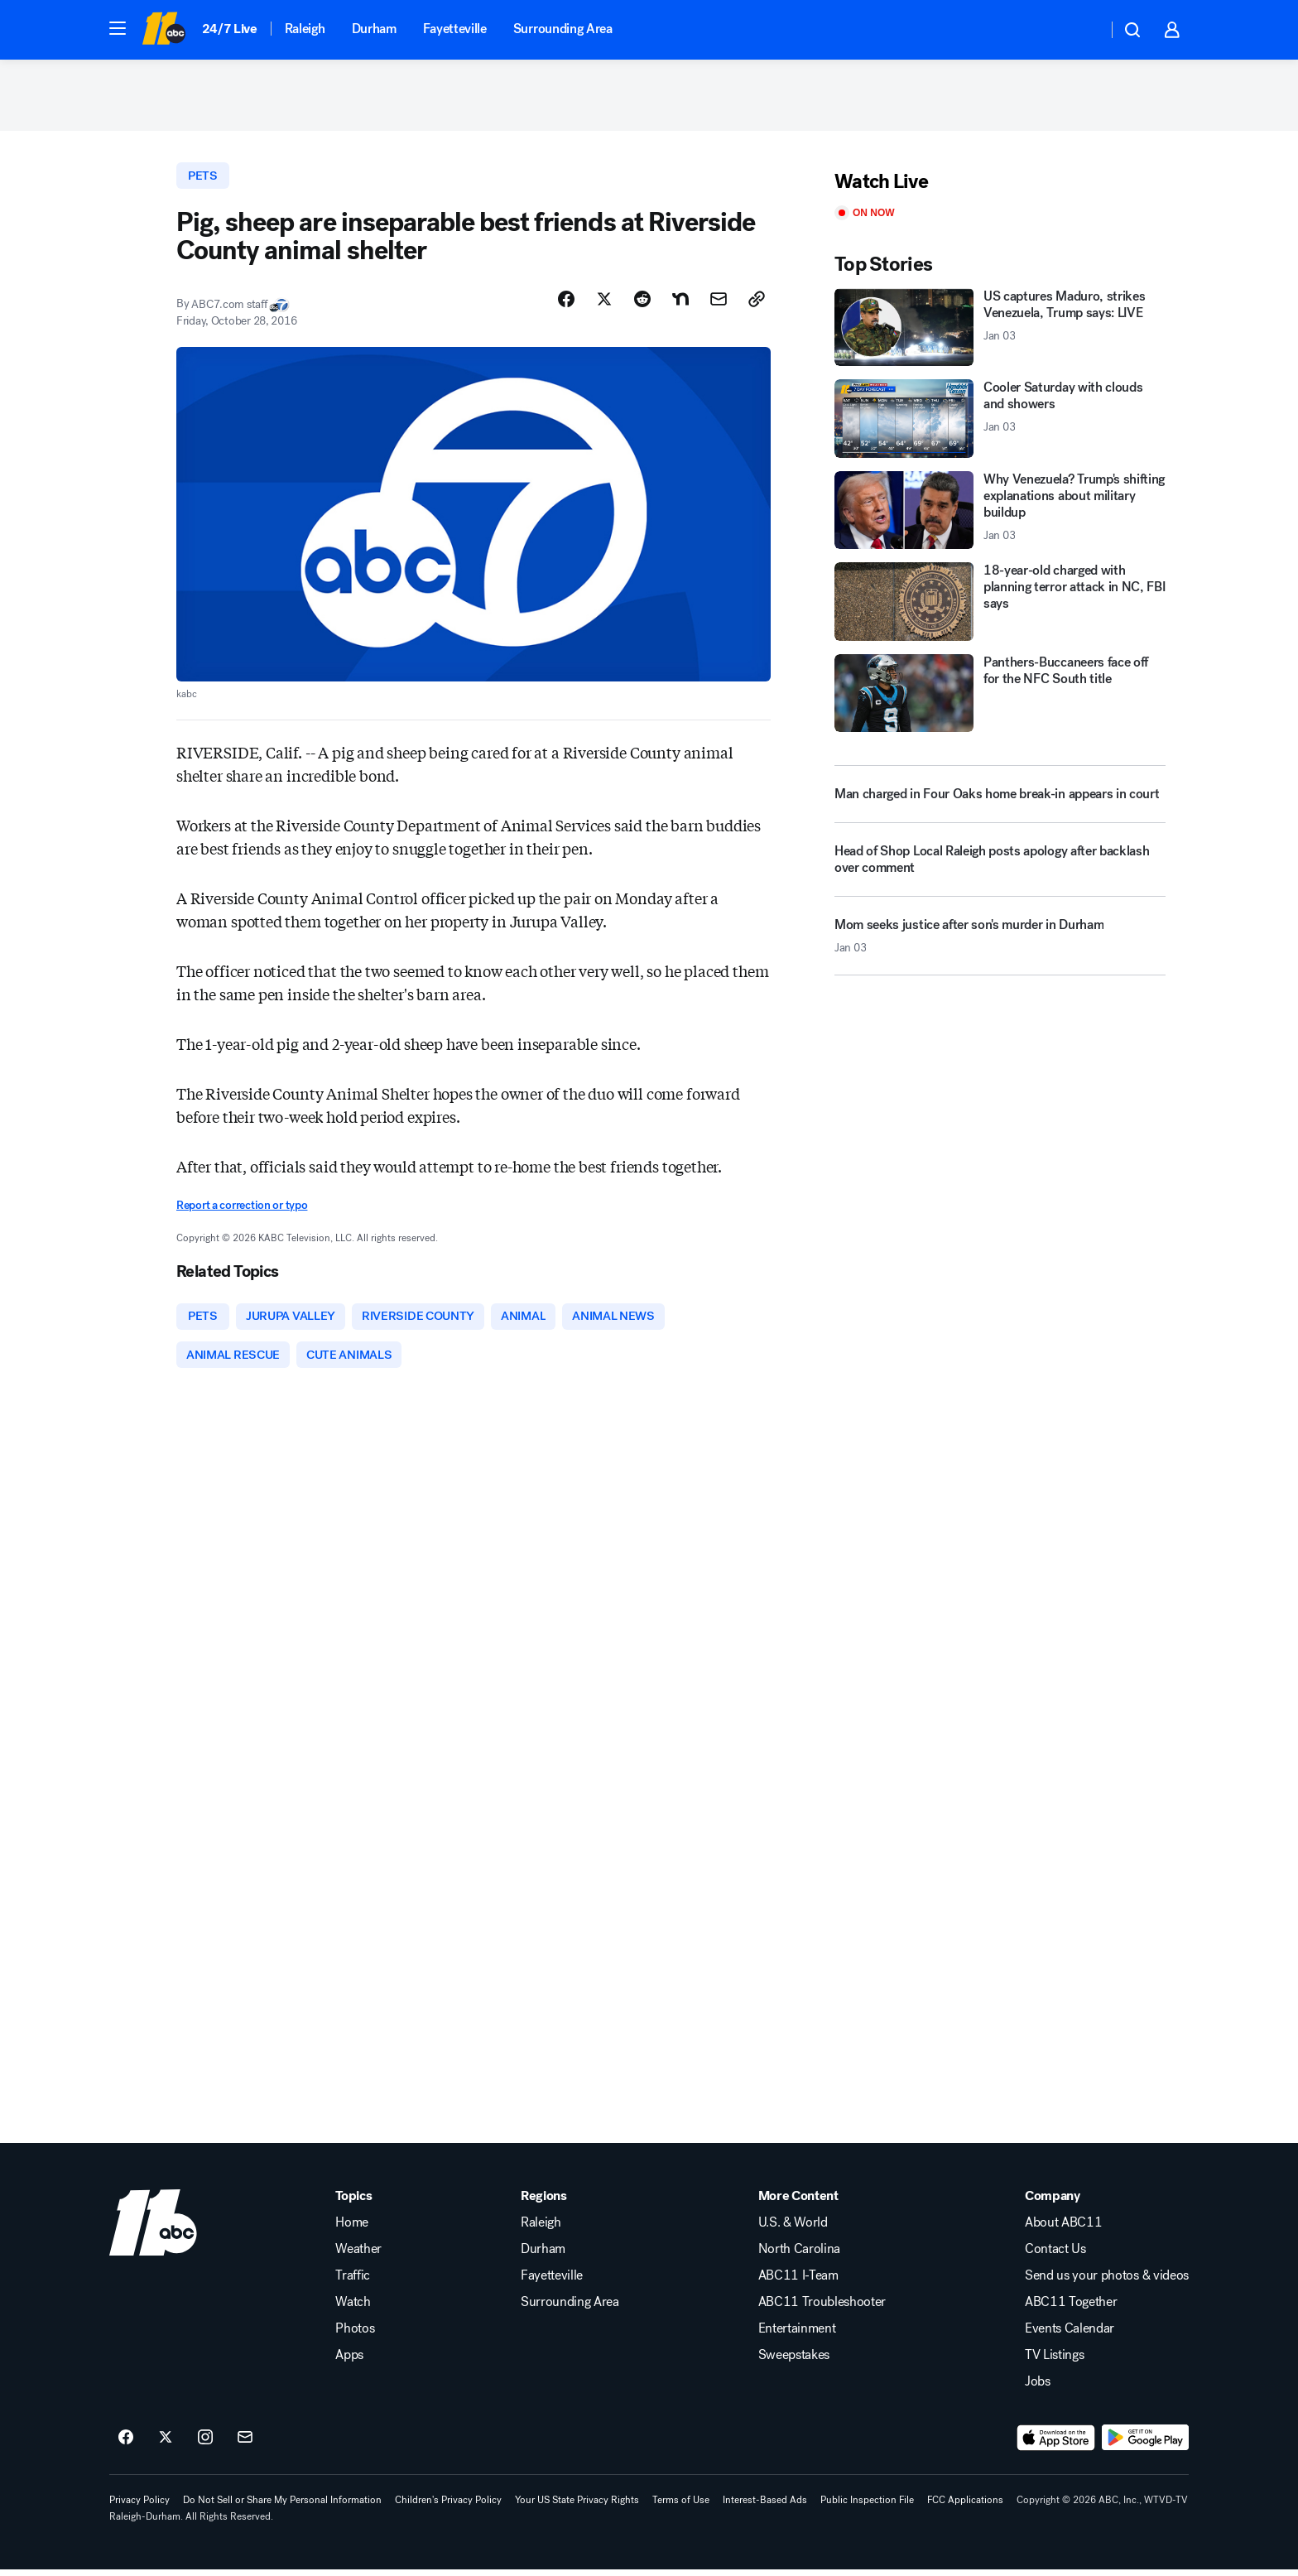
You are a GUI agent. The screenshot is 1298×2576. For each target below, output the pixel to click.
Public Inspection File (867, 2506)
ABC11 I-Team (798, 2282)
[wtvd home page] (153, 2229)
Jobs (1037, 2388)
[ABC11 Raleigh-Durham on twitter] (165, 2444)
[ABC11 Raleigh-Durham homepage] (163, 30)
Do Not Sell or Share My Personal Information (282, 2506)
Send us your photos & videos (1107, 2282)
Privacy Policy (139, 2506)
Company (1052, 2202)
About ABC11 (1063, 2229)
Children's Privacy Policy (448, 2506)
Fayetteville (455, 28)
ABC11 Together (1071, 2308)
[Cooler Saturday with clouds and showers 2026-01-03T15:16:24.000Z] (1000, 422)
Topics (353, 2202)
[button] (117, 28)
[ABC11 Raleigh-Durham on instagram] (205, 2444)
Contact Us (1055, 2255)
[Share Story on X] (604, 304)
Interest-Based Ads (765, 2506)
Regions (544, 2202)
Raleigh (305, 28)
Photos (354, 2335)
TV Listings (1054, 2361)
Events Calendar (1069, 2335)
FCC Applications (965, 2506)
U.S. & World (793, 2229)
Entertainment (797, 2335)
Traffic (352, 2282)
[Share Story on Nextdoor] (680, 304)
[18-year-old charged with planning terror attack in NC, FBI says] (1000, 605)
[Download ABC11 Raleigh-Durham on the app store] (1056, 2444)
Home (351, 2229)
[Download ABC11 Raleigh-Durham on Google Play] (1145, 2444)
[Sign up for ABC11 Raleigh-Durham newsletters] (245, 2444)
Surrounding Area (563, 28)
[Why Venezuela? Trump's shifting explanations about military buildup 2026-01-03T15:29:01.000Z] (1000, 513)
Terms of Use (680, 2506)
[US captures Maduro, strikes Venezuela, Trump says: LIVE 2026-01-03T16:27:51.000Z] (1000, 330)
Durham (374, 28)
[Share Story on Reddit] (642, 304)
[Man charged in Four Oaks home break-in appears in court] (1000, 798)
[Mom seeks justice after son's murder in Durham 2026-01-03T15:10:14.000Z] (1000, 946)
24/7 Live (229, 28)
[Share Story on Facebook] (566, 304)
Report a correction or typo (241, 1210)
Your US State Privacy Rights (577, 2506)
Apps (349, 2361)
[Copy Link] (757, 304)
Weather (358, 2255)
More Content (798, 2202)
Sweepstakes (793, 2361)
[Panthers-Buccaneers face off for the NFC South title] (1000, 696)
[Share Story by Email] (718, 304)
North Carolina (799, 2255)
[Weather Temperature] (1081, 29)
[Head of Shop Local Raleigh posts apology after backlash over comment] (1000, 870)
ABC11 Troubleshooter (822, 2308)
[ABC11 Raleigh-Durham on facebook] (125, 2444)
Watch (352, 2308)
